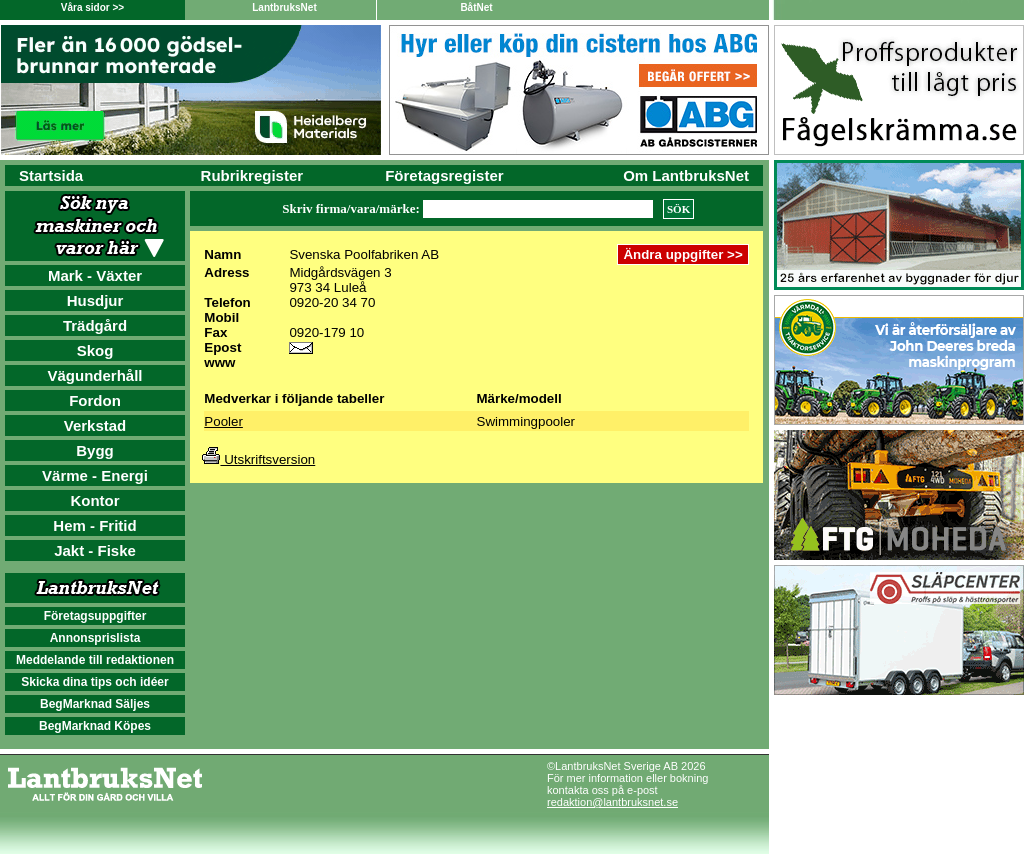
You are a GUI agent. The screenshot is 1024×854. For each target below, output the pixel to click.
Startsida (51, 175)
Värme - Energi (95, 475)
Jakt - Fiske (95, 550)
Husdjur (95, 300)
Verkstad (95, 425)
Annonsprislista (95, 638)
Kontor (94, 500)
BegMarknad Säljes (95, 704)
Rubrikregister (252, 175)
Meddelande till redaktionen (95, 660)
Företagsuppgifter (95, 616)
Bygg (95, 450)
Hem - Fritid (94, 525)
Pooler (223, 421)
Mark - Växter (95, 275)
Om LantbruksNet (686, 175)
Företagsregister (444, 175)
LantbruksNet (284, 7)
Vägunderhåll (94, 375)
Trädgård (95, 325)
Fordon (95, 400)
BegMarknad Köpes (95, 726)
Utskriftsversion (258, 459)
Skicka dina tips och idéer (94, 682)
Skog (95, 350)
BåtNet (476, 7)
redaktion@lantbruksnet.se (612, 802)
